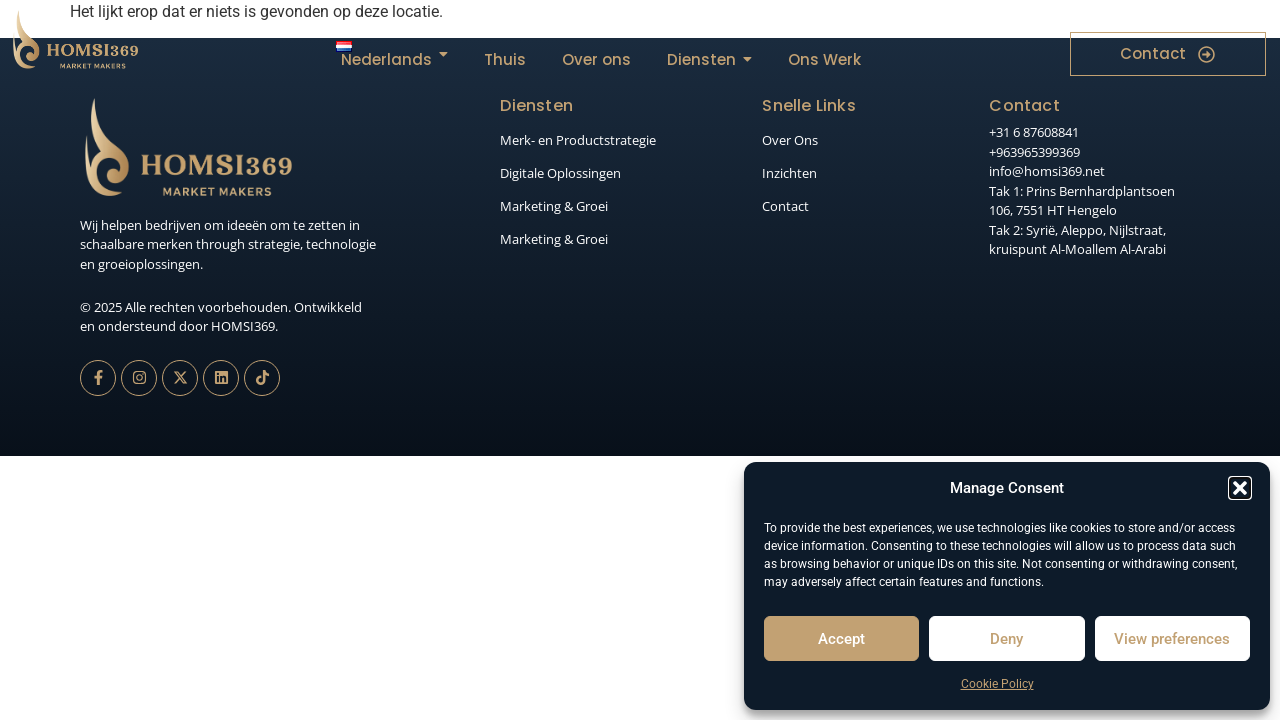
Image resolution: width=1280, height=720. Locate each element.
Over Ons (790, 140)
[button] (1240, 488)
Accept (841, 639)
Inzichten (789, 173)
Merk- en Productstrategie (578, 140)
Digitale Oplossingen (560, 173)
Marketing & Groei (554, 206)
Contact (785, 206)
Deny (1006, 639)
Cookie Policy (997, 684)
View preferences (1172, 639)
